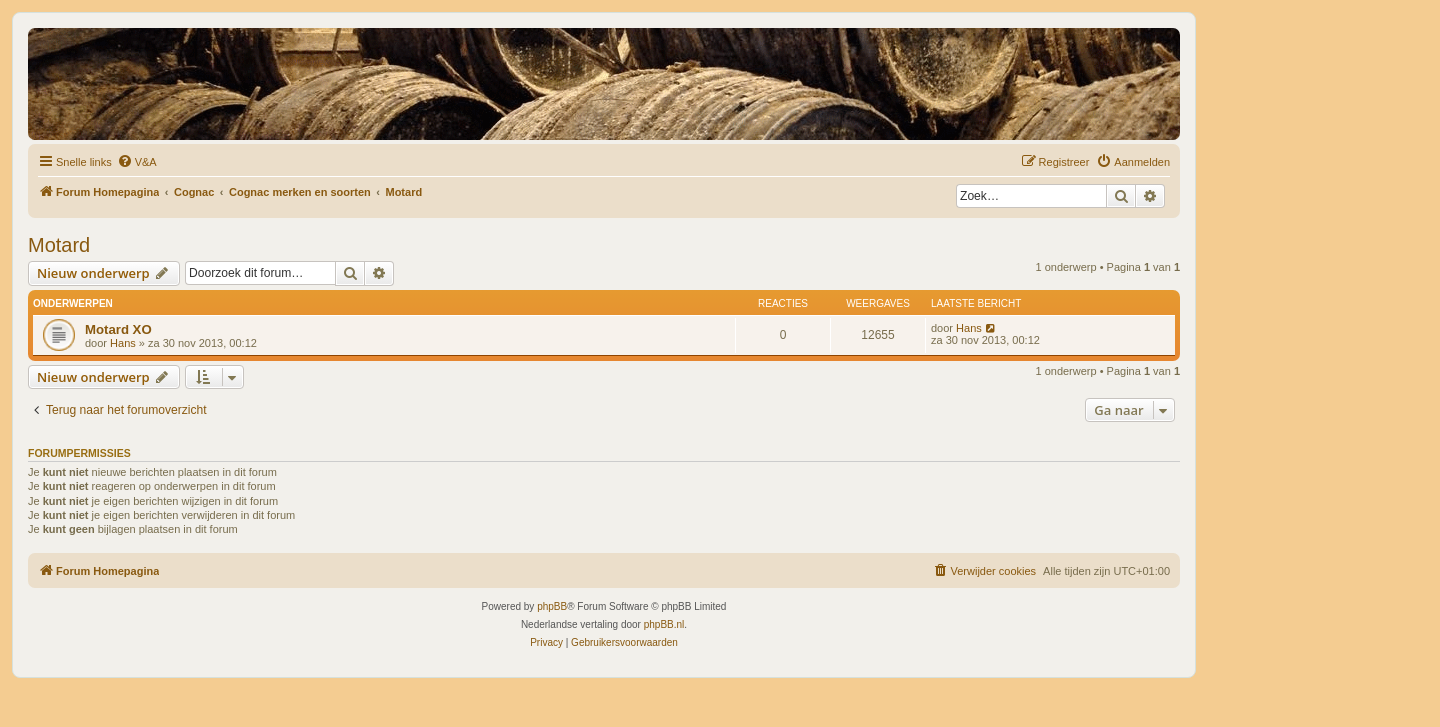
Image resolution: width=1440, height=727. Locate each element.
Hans (123, 343)
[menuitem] (137, 162)
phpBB (552, 606)
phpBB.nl (664, 624)
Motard (59, 245)
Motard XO (118, 329)
